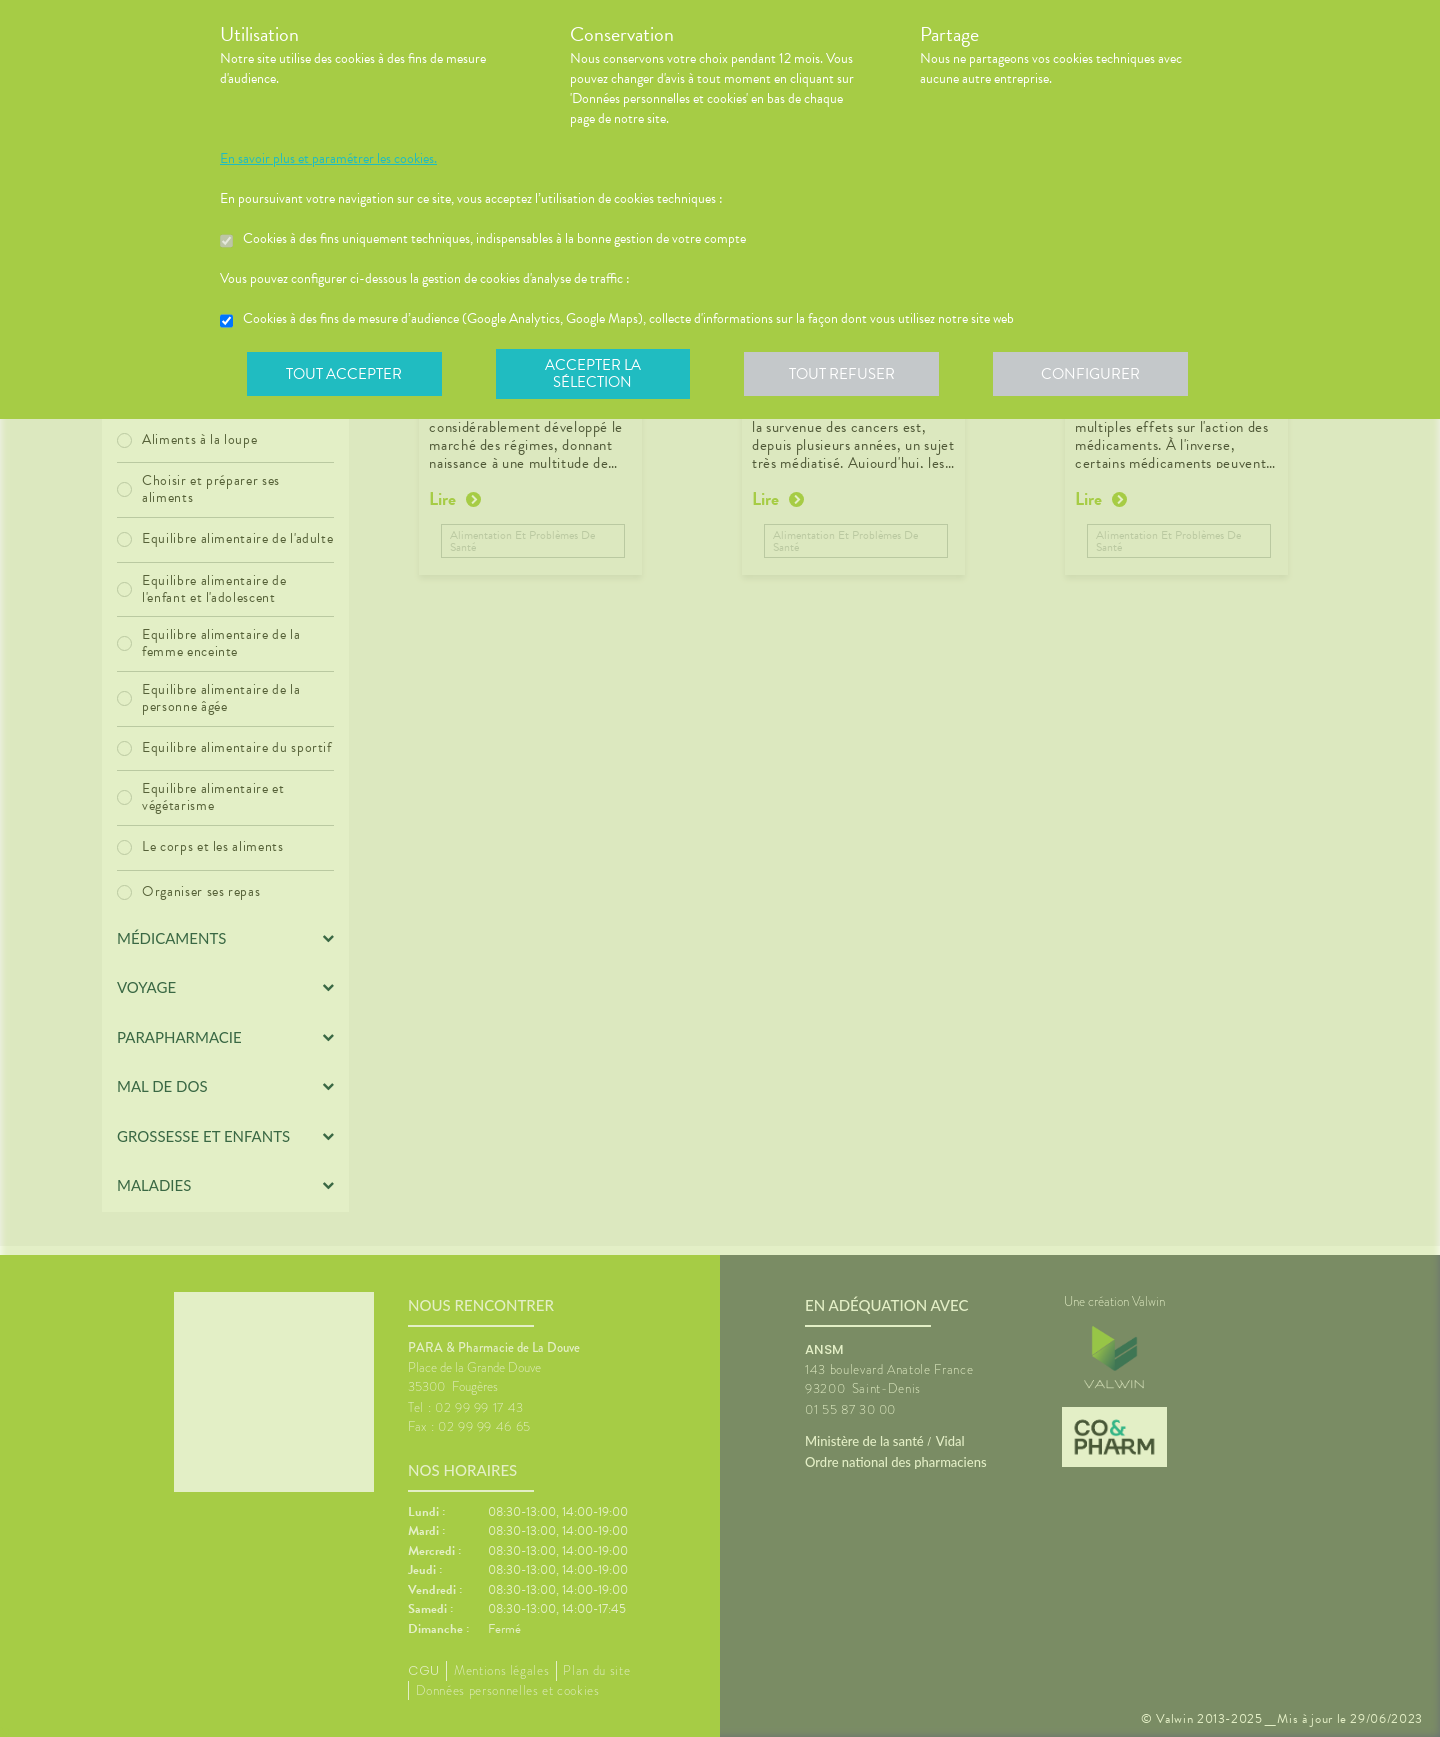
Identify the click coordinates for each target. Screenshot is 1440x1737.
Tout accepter (345, 374)
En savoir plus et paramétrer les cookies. (328, 159)
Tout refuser (845, 374)
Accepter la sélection (595, 374)
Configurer (1095, 374)
